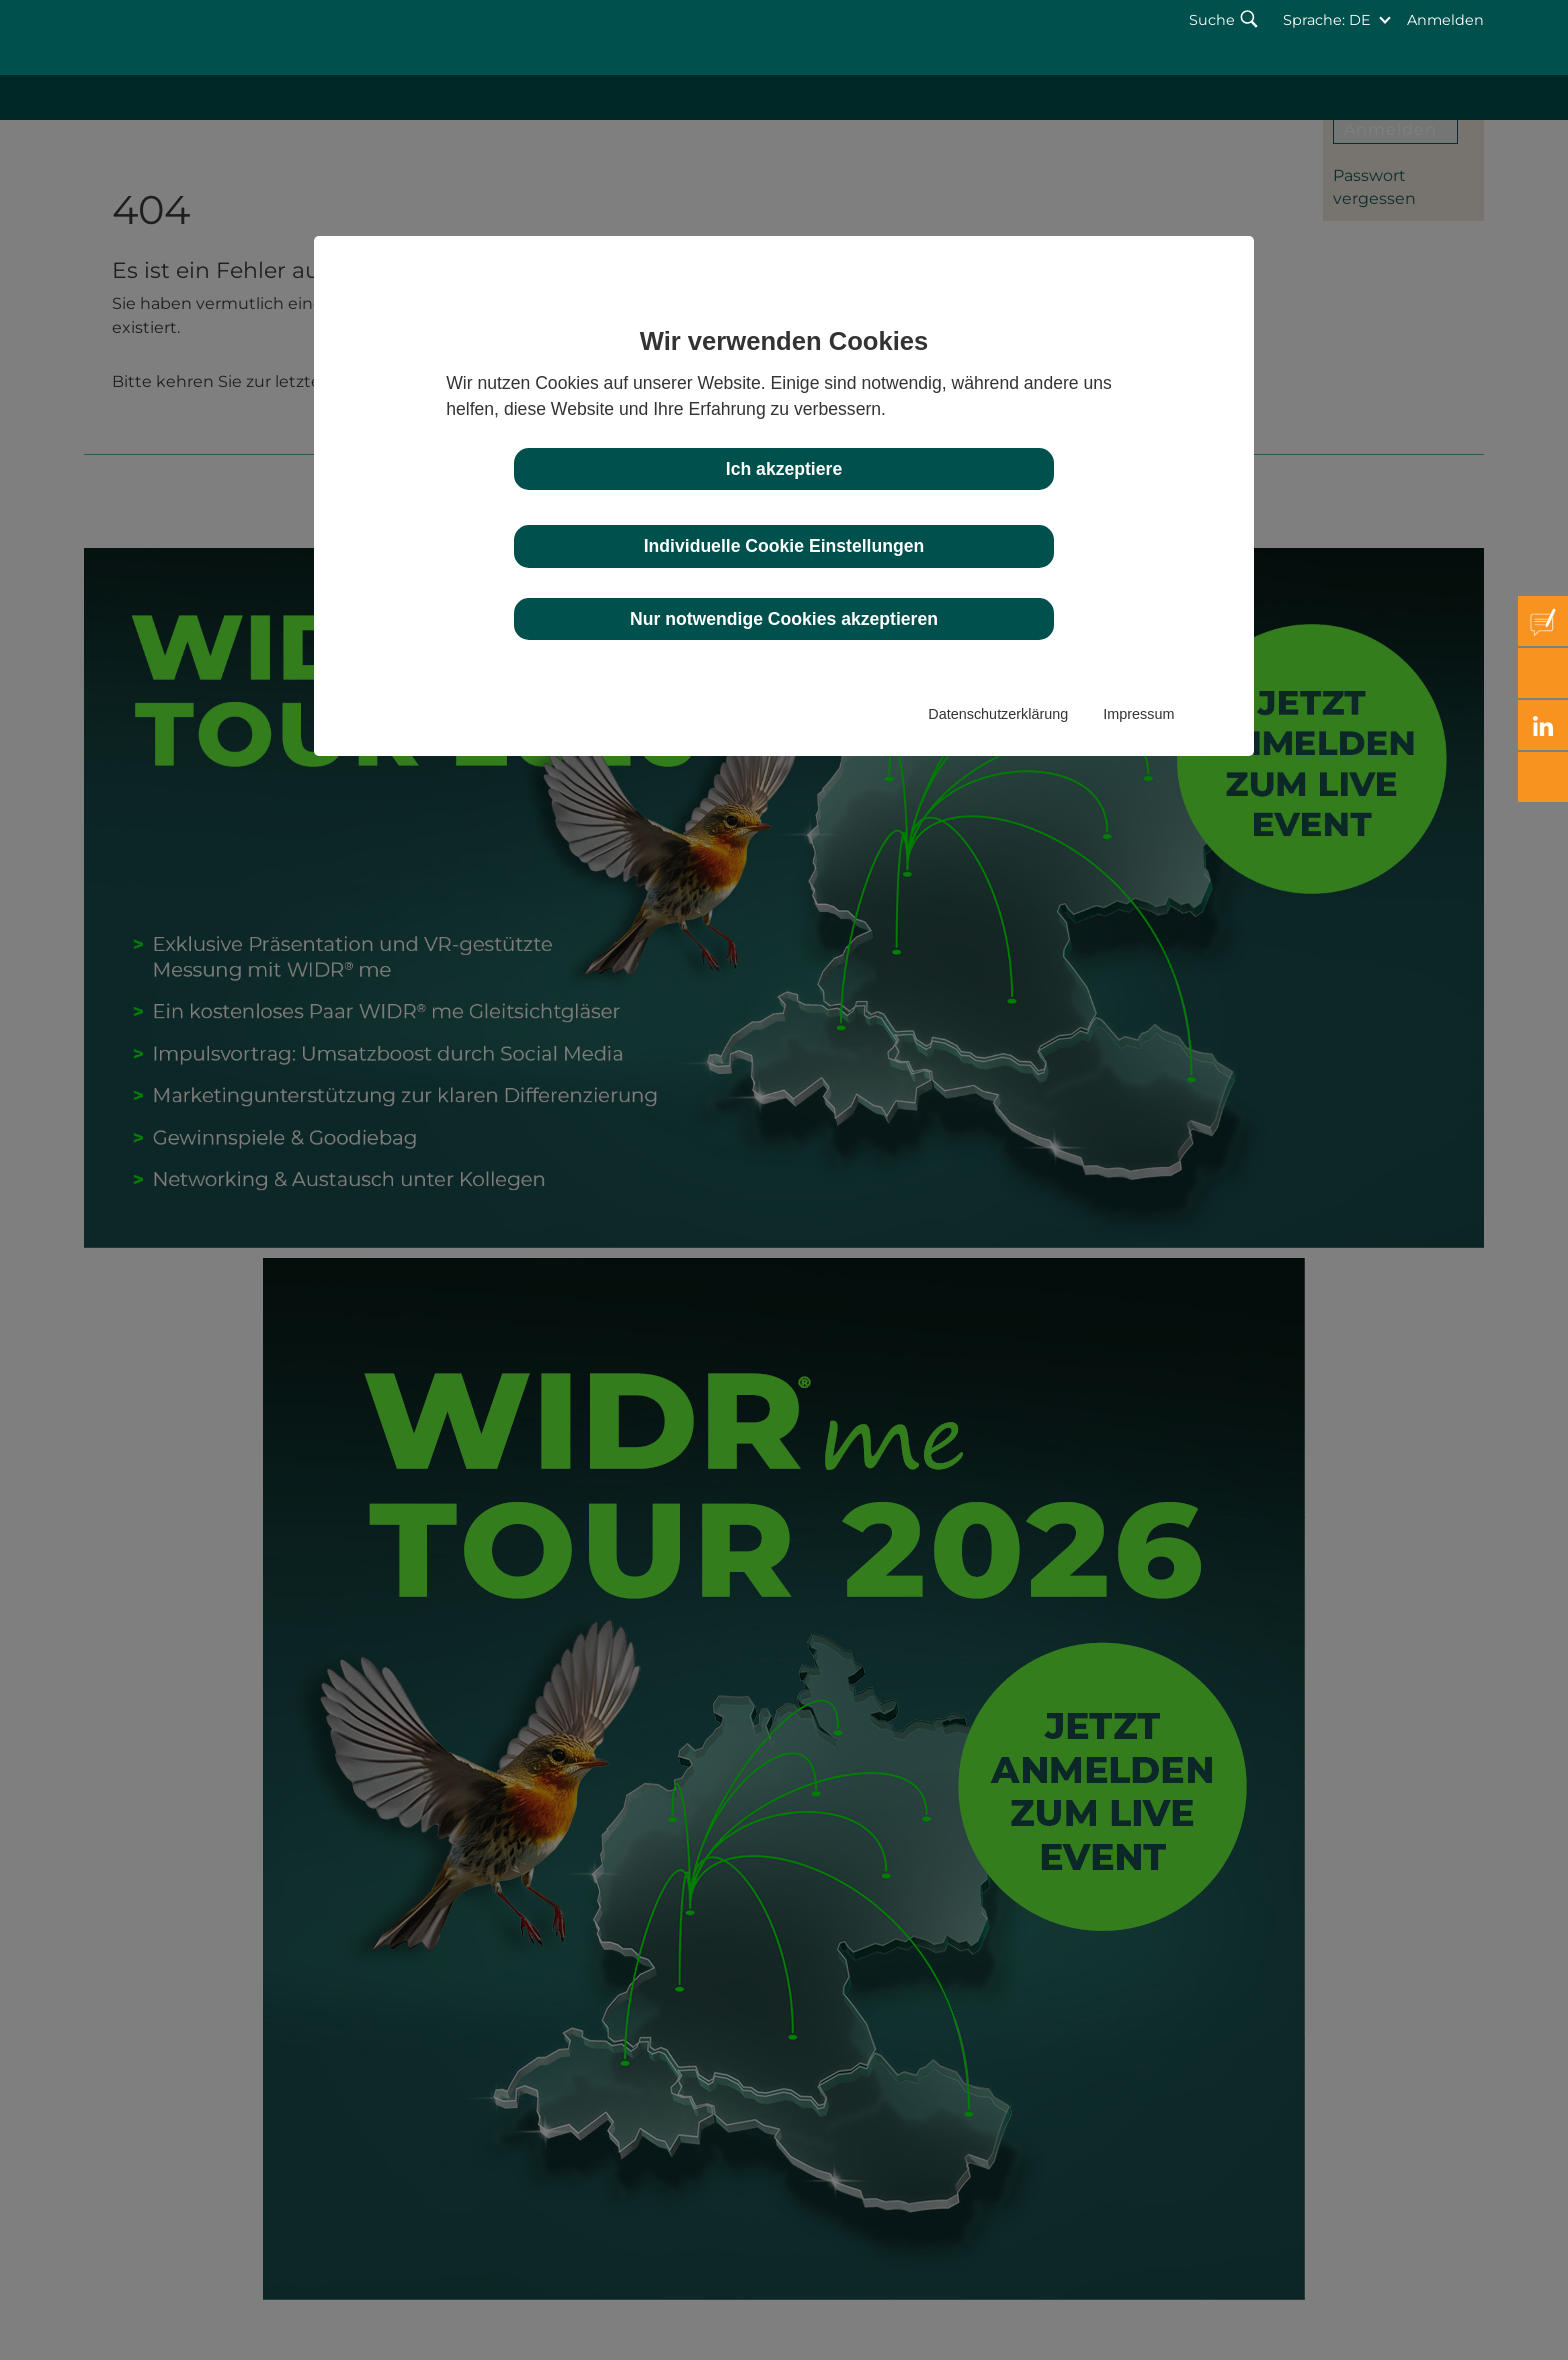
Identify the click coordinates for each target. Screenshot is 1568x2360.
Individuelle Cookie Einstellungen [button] (784, 546)
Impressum (1138, 714)
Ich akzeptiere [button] (784, 469)
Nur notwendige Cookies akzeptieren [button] (784, 619)
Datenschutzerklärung (998, 714)
